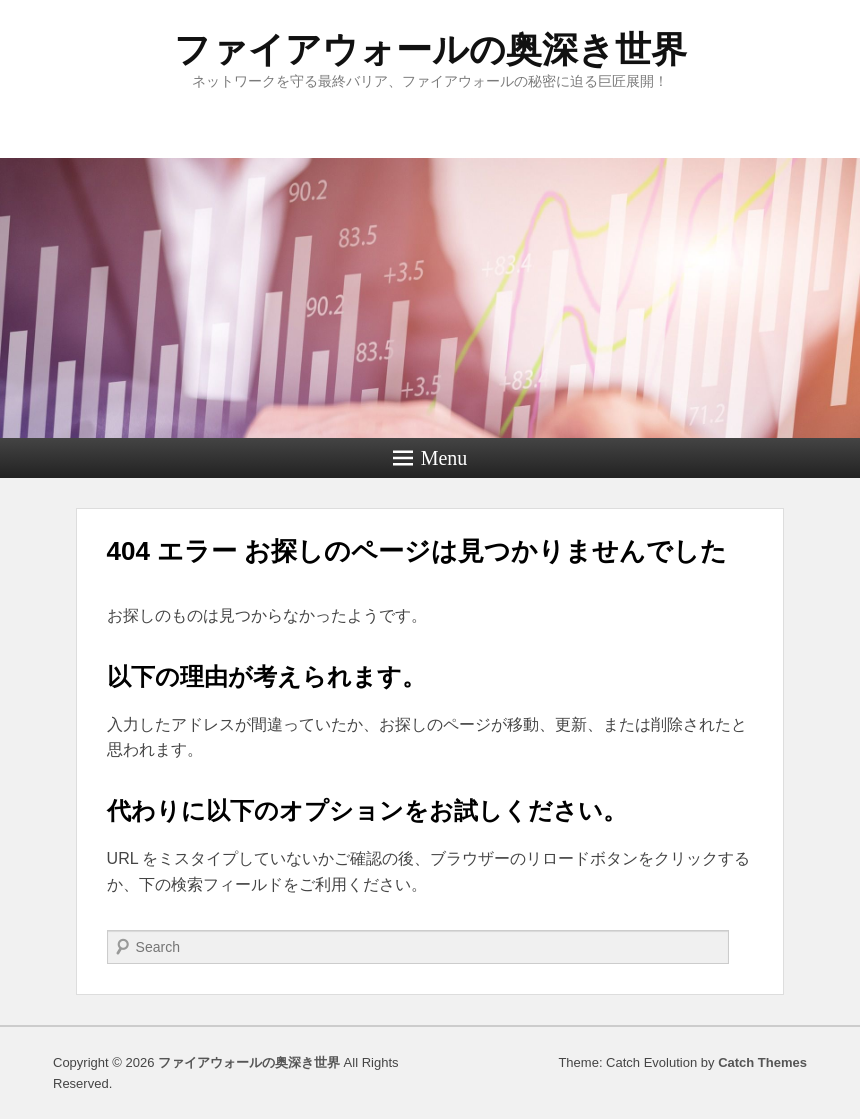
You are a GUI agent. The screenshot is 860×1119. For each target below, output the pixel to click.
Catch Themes (762, 1062)
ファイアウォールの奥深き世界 (430, 49)
